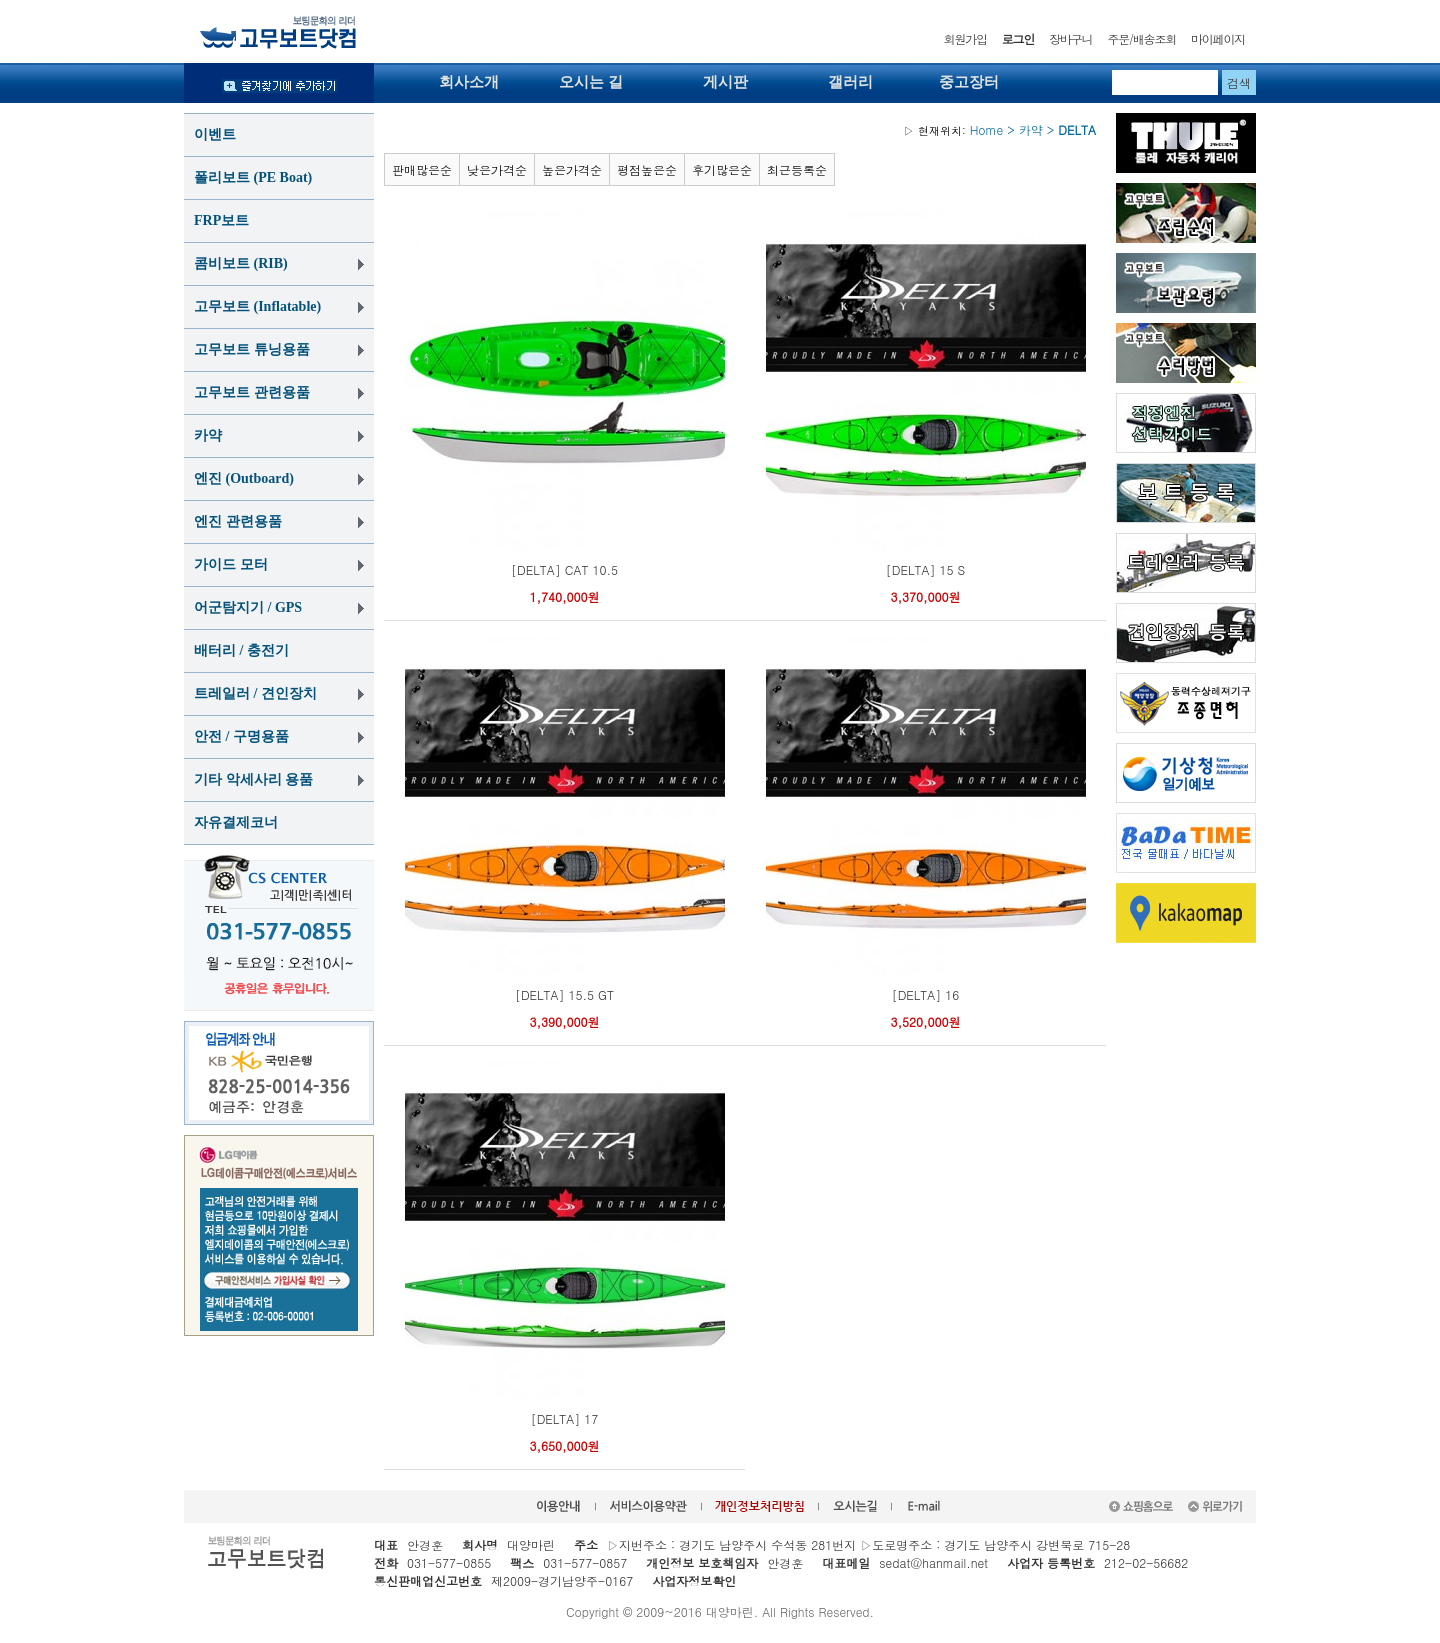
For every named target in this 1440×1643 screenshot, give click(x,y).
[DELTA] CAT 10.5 (564, 569)
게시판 (725, 82)
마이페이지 (1218, 38)
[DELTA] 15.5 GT (564, 994)
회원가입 (965, 38)
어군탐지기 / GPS (248, 607)
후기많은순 (722, 169)
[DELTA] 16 (926, 994)
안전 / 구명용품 (241, 736)
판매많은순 (422, 169)
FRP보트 (221, 220)
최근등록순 (797, 169)
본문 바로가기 (0, 0)
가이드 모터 (231, 564)
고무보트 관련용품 (252, 392)
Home (953, 129)
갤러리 (850, 82)
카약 (208, 435)
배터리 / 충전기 (241, 650)
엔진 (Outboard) (244, 478)
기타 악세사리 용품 (253, 779)
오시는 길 (591, 82)
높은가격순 (572, 169)
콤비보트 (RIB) (241, 263)
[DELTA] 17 (565, 1418)
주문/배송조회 (1141, 38)
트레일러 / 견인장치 (255, 693)
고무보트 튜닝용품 (252, 349)
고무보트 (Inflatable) (257, 306)
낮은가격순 (497, 169)
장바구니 (1070, 38)
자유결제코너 (236, 822)
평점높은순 (647, 169)
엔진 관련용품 (238, 521)
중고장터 (969, 82)
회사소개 (469, 82)
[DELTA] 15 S (925, 569)
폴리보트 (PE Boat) (253, 177)
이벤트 (215, 134)
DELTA (1077, 129)
